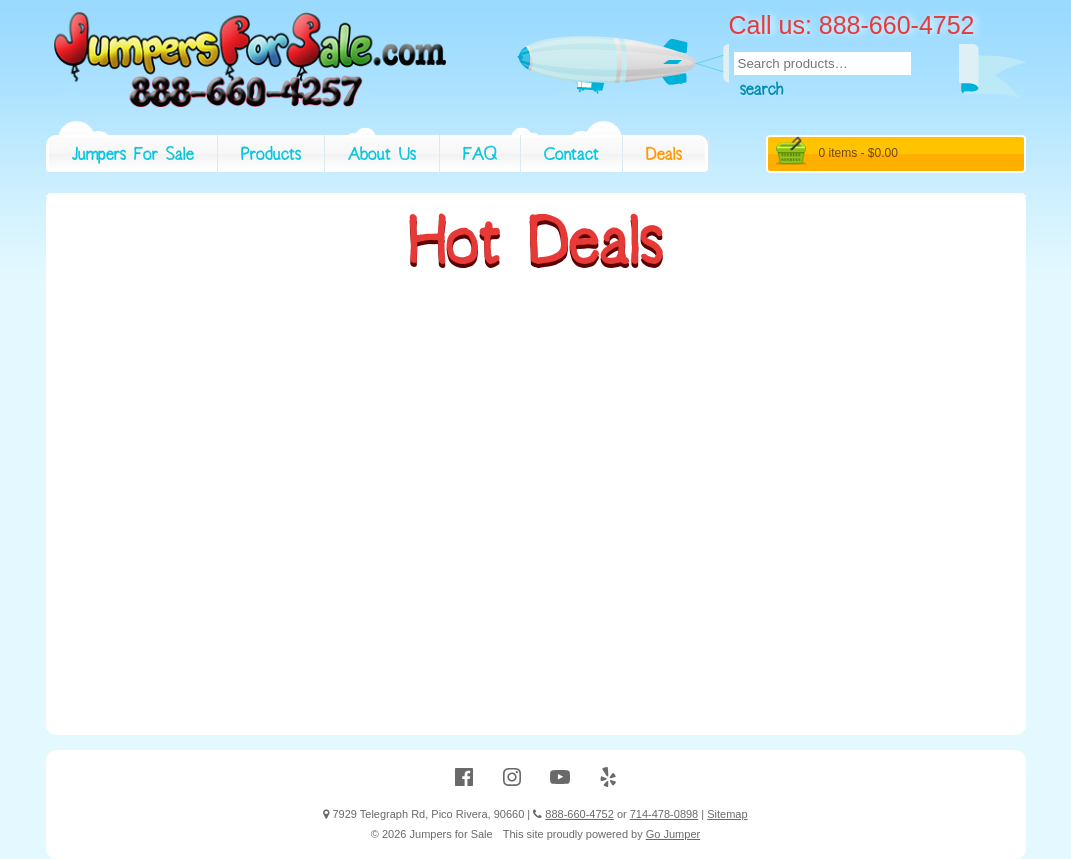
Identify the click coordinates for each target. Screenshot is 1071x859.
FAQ (480, 157)
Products (271, 157)
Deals (664, 157)
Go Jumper (673, 834)
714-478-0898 (664, 814)
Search (761, 92)
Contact (571, 157)
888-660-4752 (579, 814)
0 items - (858, 153)
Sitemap (727, 814)
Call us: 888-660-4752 (852, 25)
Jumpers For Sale (133, 157)
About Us (382, 157)
